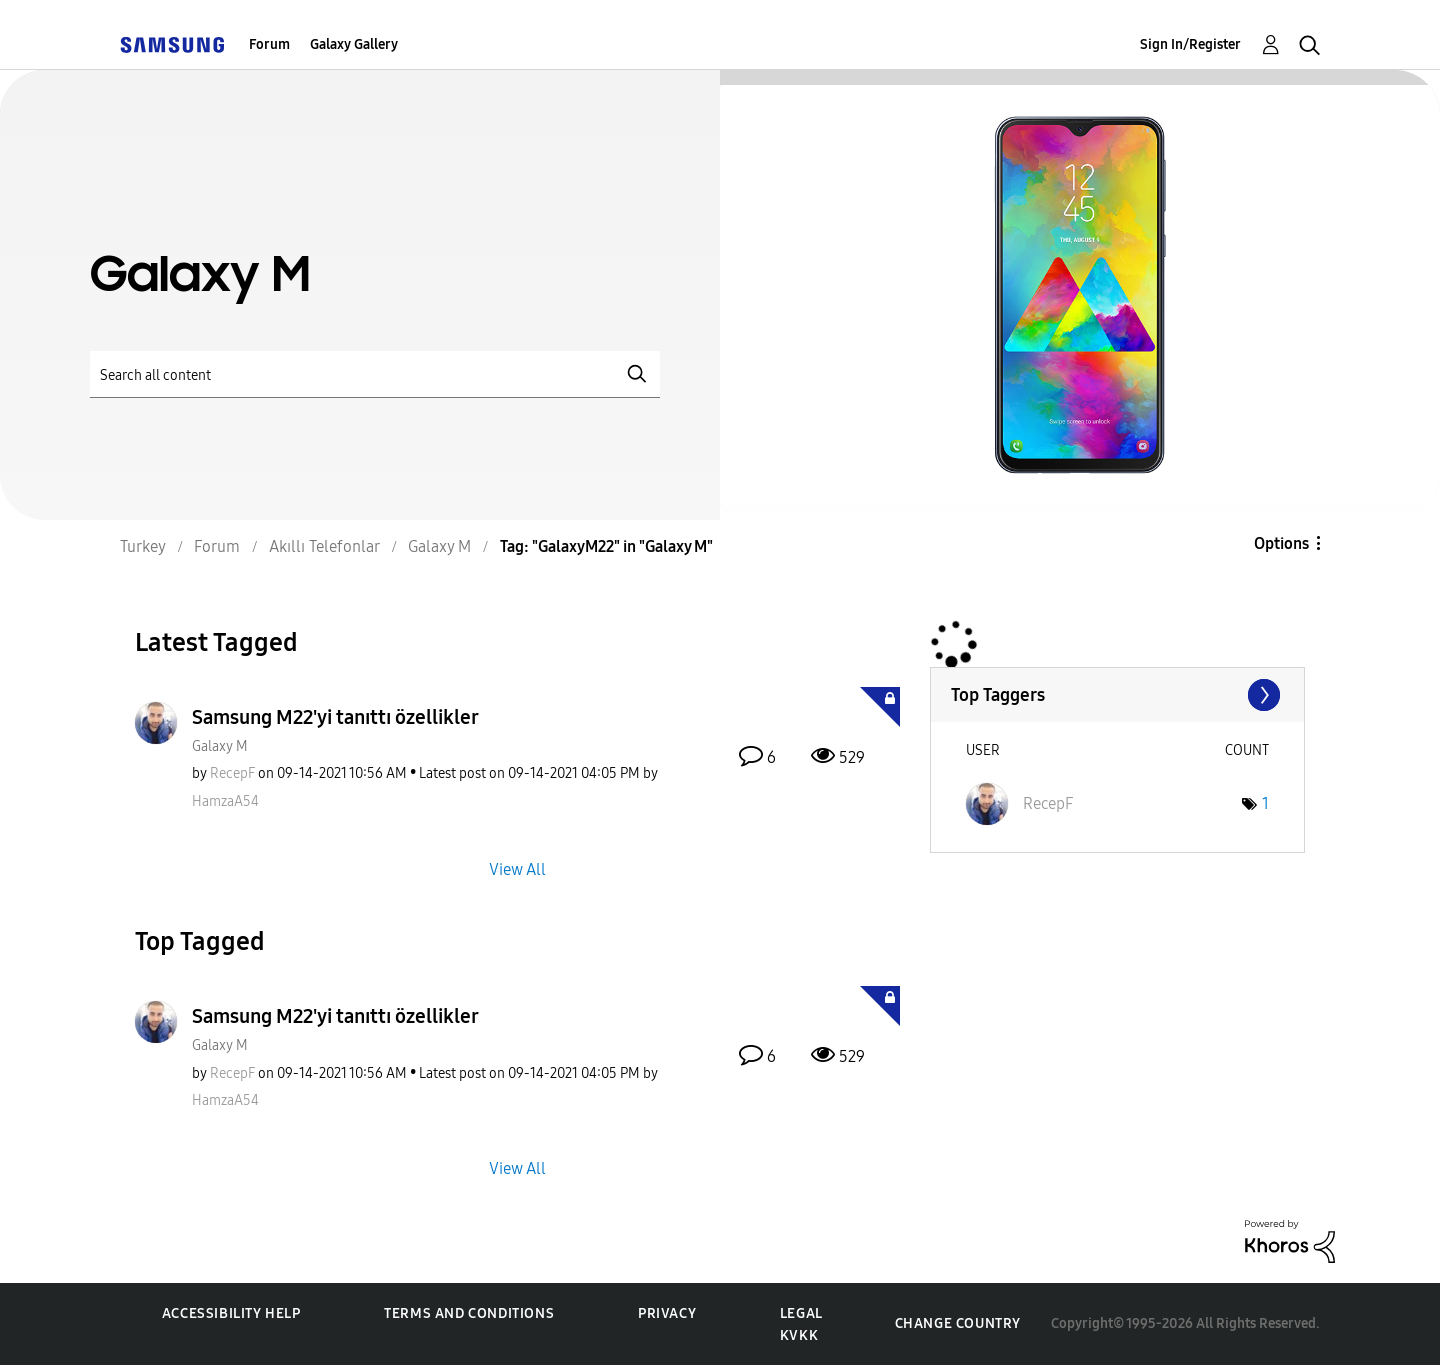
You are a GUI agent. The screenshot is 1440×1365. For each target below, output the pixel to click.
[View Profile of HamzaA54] (225, 801)
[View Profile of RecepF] (232, 773)
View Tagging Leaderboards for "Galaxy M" (1117, 695)
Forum (269, 44)
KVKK (799, 1335)
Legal (801, 1313)
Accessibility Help (231, 1313)
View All (517, 868)
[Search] (375, 374)
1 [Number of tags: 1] (1265, 803)
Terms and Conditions (469, 1313)
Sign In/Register (1190, 44)
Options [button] (1281, 543)
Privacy (667, 1313)
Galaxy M (220, 746)
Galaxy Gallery (354, 44)
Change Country (958, 1323)
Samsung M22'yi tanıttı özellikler (335, 717)
